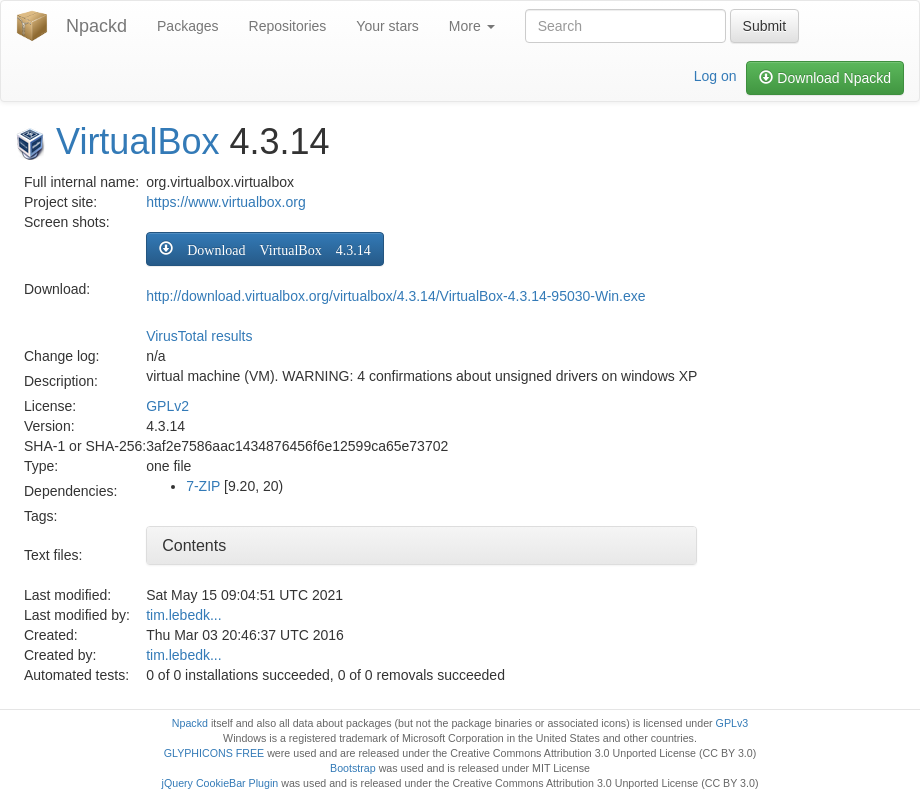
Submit (765, 26)
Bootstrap (353, 768)
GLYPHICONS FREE (214, 753)
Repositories (288, 26)
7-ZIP (203, 486)
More (472, 26)
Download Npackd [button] (825, 78)
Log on (715, 76)
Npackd (96, 26)
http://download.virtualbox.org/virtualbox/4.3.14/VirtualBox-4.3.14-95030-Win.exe (395, 296)
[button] (264, 249)
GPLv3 (732, 723)
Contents (194, 545)
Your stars (387, 26)
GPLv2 (167, 406)
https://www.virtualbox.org (226, 202)
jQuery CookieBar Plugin (220, 783)
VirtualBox (137, 141)
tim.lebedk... (183, 615)
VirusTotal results (199, 336)
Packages (187, 26)
